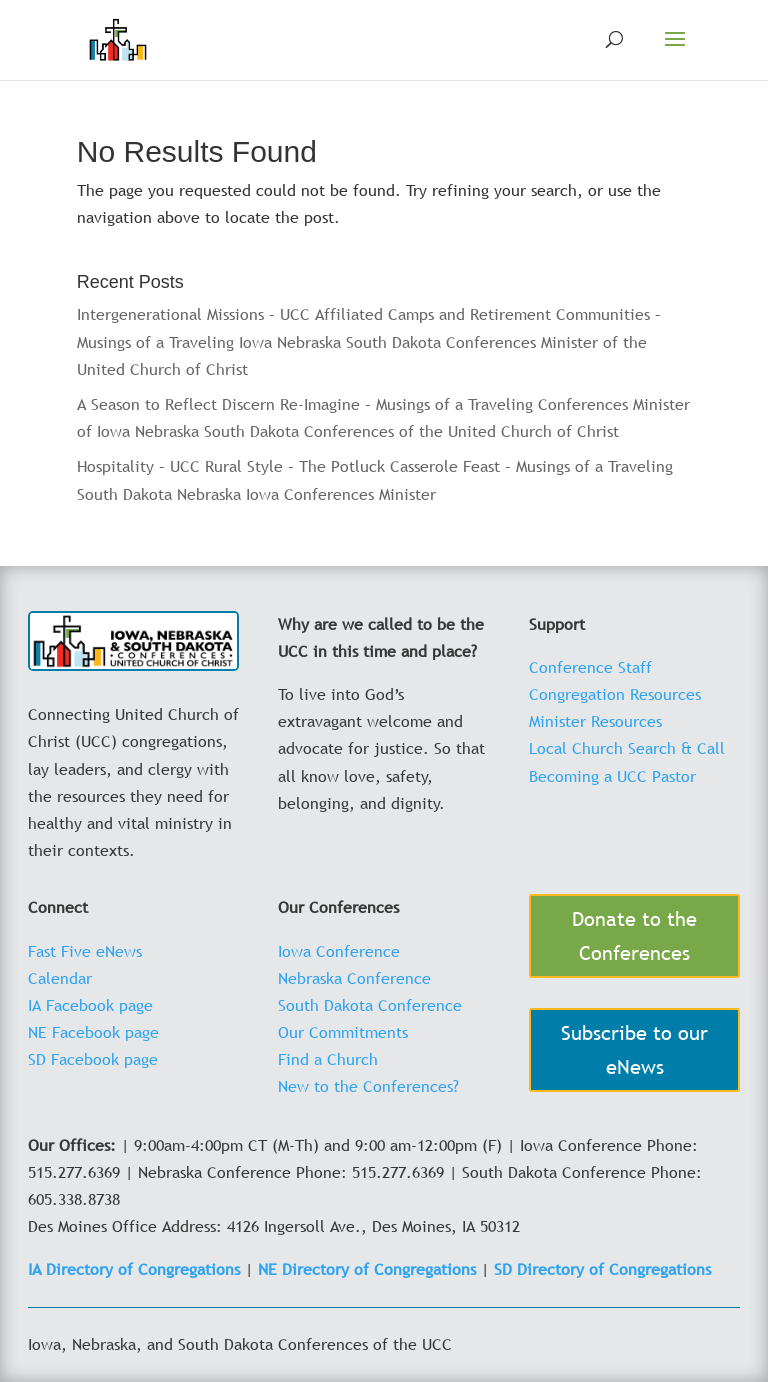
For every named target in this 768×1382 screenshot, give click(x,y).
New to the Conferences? (368, 1086)
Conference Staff (590, 667)
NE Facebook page (93, 1032)
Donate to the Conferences (634, 936)
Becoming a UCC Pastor (612, 776)
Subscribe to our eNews (634, 1050)
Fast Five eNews (85, 951)
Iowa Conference (339, 951)
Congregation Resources (615, 694)
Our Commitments (343, 1032)
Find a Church (328, 1059)
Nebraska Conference (354, 978)
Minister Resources (595, 721)
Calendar (60, 978)
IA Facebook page (90, 1005)
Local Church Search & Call (627, 748)
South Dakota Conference (370, 1005)
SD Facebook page (93, 1059)
